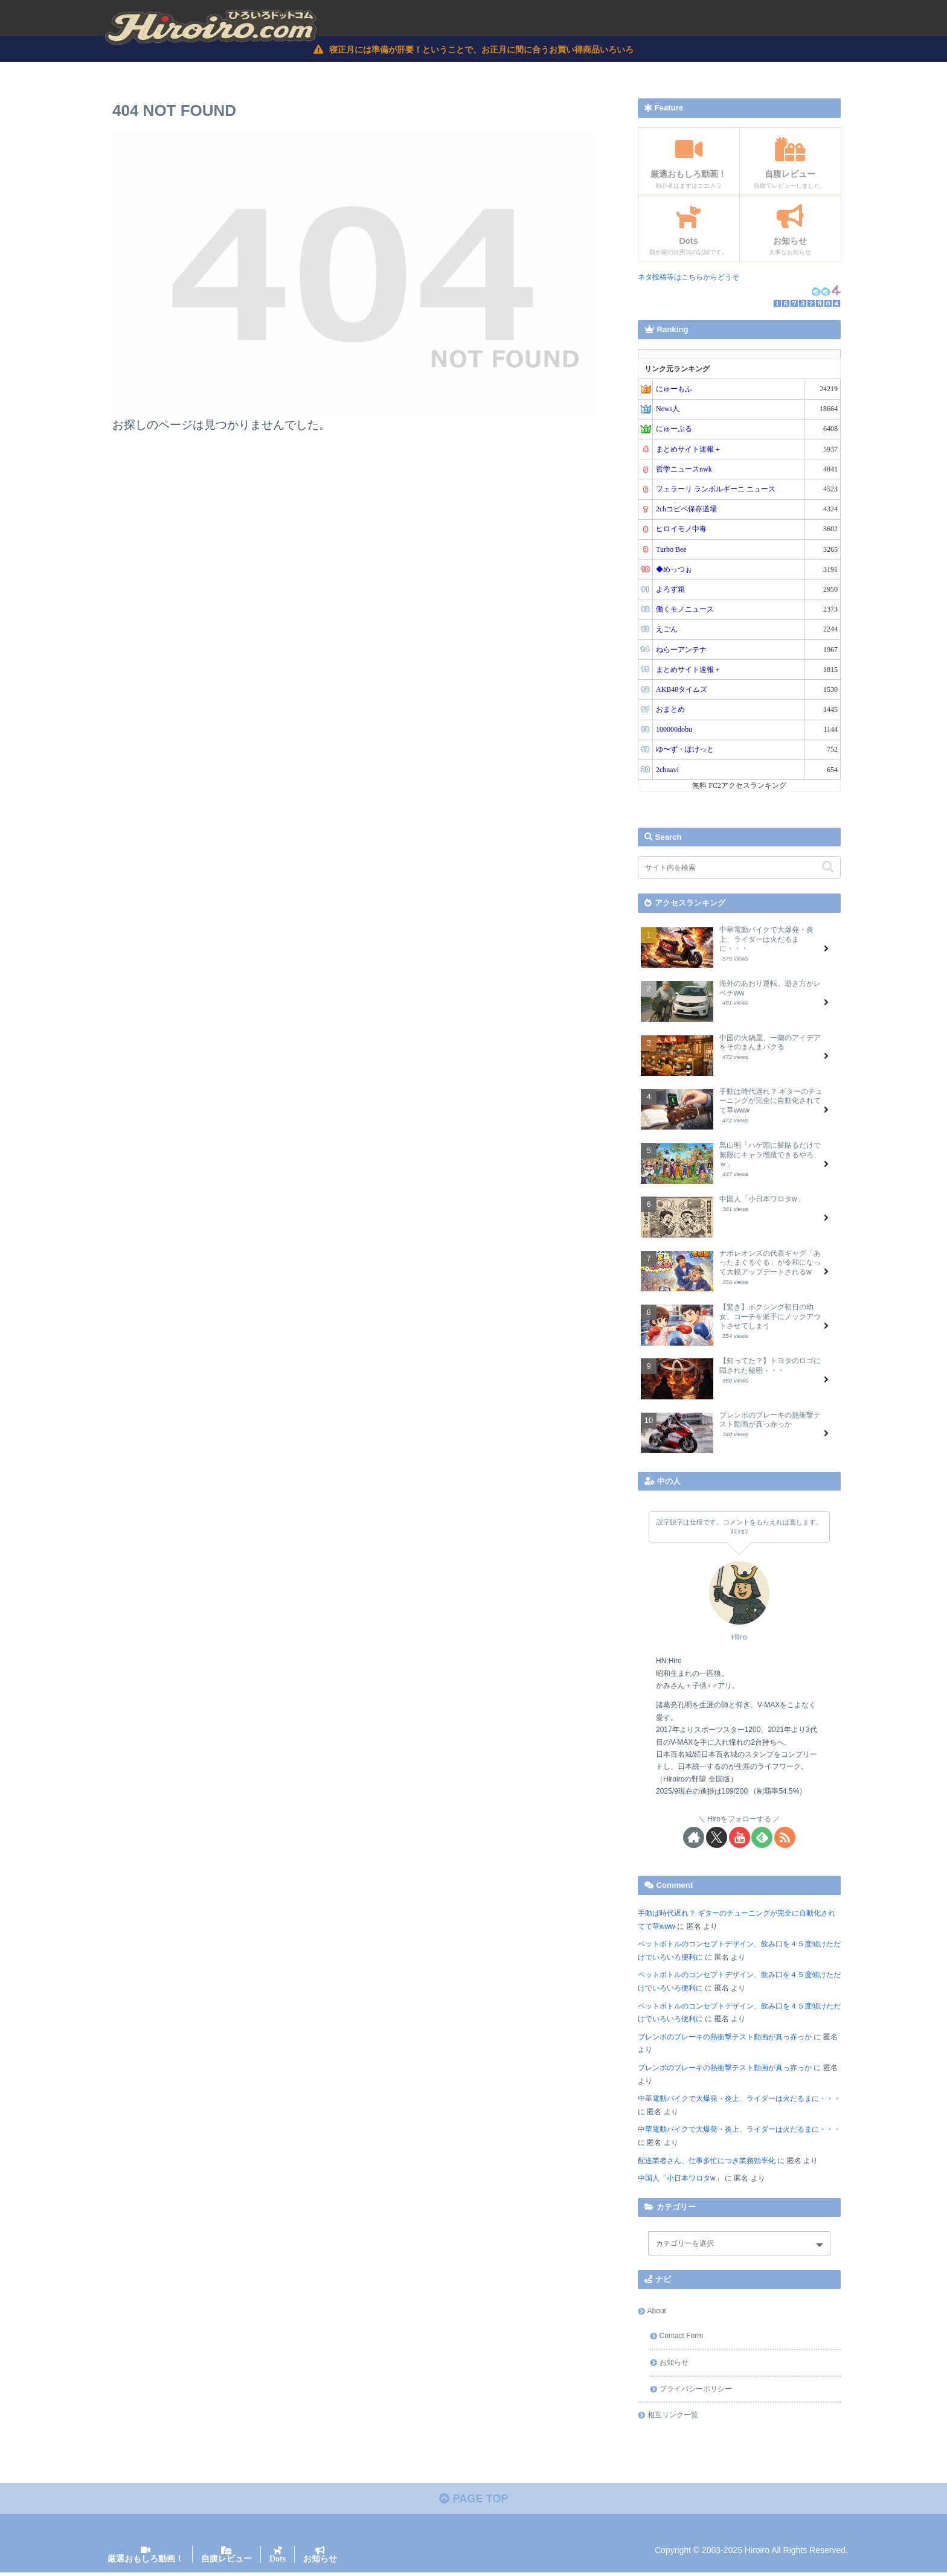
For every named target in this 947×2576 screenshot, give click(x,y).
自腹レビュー (226, 2562)
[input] (739, 868)
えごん (667, 630)
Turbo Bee (671, 550)
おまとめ (670, 710)
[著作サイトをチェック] (693, 1838)
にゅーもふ (674, 390)
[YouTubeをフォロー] (739, 1838)
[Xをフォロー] (716, 1838)
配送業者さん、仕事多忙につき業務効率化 (706, 2162)
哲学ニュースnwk (684, 470)
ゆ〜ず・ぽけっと (685, 751)
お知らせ (674, 2363)
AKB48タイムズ (681, 690)
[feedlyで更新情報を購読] (761, 1838)
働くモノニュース (685, 610)
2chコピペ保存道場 (686, 510)
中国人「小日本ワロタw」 (680, 2179)
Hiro (739, 1638)
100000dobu (674, 730)
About (656, 2312)
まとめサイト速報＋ (688, 450)
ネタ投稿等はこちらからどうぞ (688, 278)
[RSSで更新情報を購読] (784, 1838)
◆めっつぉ (674, 570)
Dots (277, 2562)
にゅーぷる (674, 430)
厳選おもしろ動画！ (146, 2562)
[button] (828, 868)
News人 (667, 410)
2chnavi (667, 771)
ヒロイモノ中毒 (681, 530)
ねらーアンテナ (681, 651)
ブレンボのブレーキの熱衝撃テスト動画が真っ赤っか (725, 2038)
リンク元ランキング (677, 370)
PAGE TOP (473, 2502)
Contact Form (682, 2337)
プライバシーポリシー (696, 2390)
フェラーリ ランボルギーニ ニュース (715, 490)
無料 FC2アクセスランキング (739, 786)
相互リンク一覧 (672, 2416)
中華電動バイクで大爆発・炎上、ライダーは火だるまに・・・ (739, 2099)
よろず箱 (670, 590)
